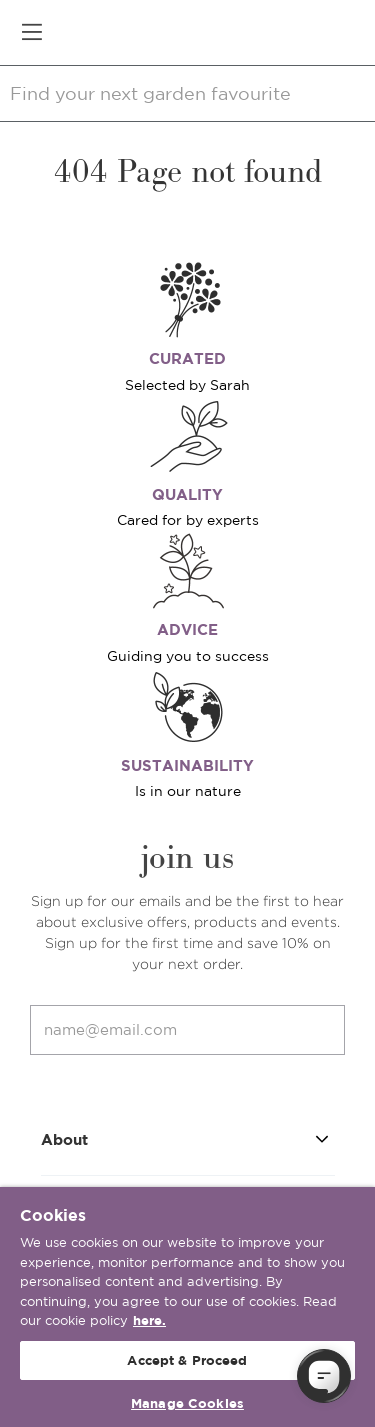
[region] (187, 1307)
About (188, 1138)
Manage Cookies (187, 1403)
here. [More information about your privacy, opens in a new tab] (149, 1320)
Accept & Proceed (187, 1360)
